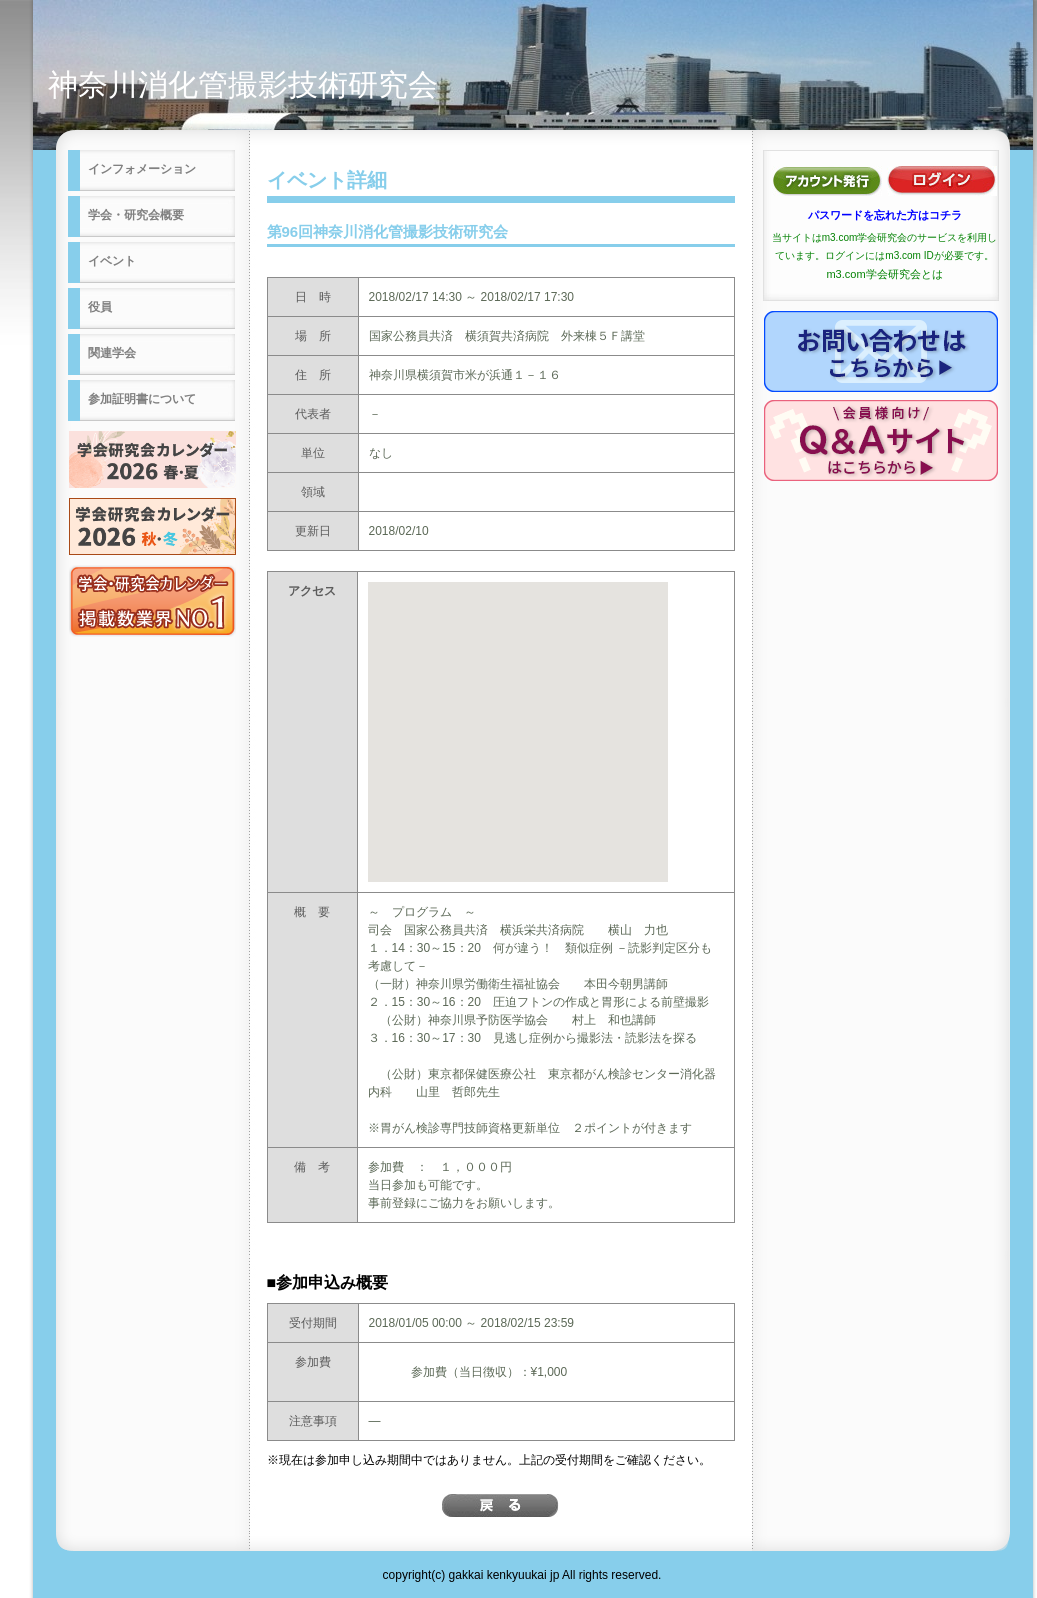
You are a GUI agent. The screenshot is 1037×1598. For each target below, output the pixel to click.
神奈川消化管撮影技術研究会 (243, 84)
